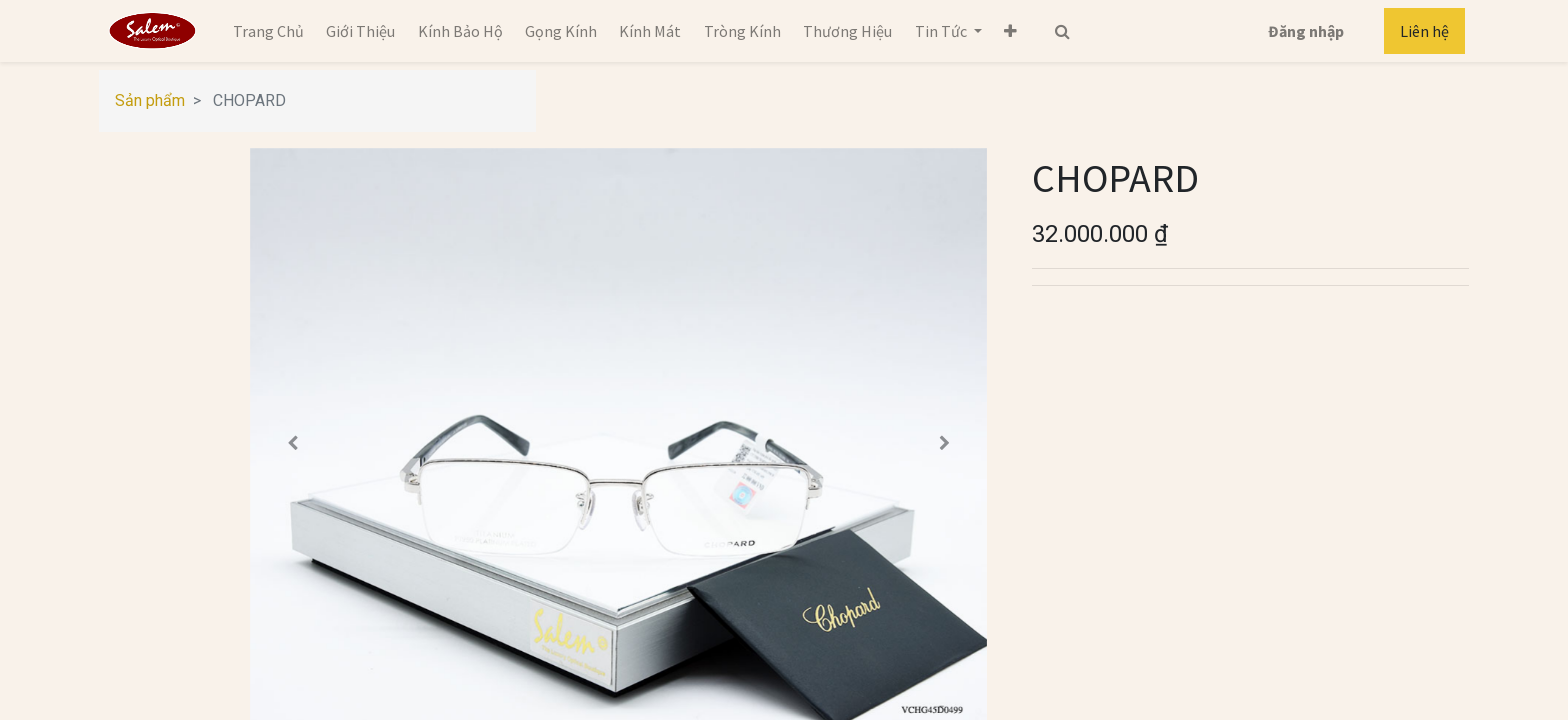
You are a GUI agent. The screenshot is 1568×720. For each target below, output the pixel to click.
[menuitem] (268, 31)
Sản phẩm (150, 100)
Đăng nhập (1306, 31)
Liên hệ (1424, 31)
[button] (1010, 31)
